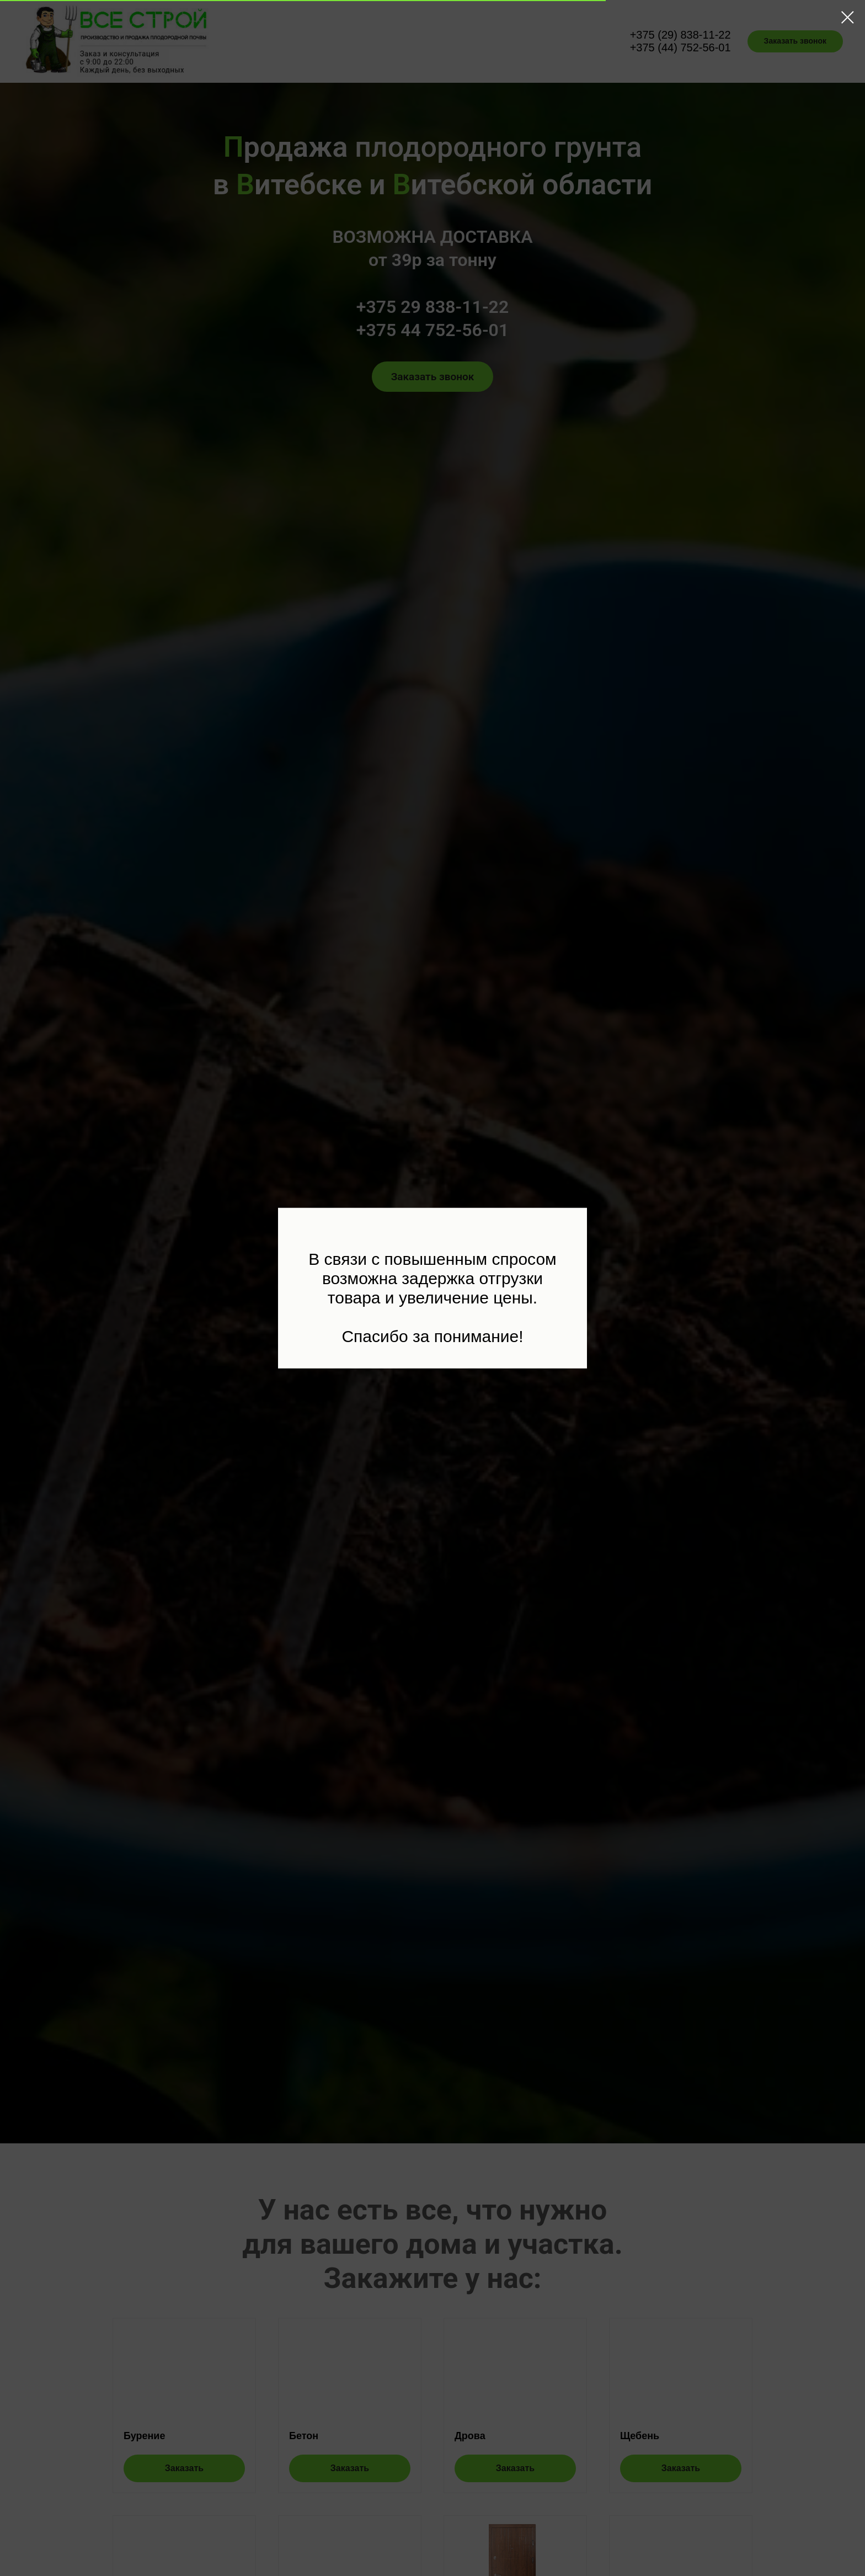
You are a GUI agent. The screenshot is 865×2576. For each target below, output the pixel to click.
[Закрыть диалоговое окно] (847, 17)
